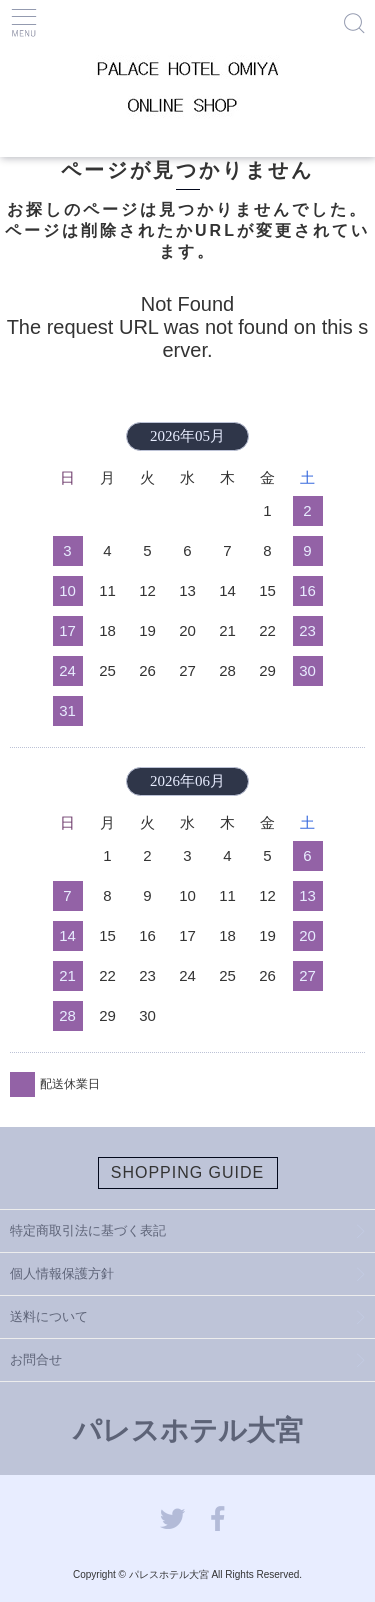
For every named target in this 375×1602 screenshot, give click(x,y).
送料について (49, 1316)
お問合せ (36, 1359)
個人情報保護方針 (62, 1273)
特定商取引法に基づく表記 (88, 1230)
